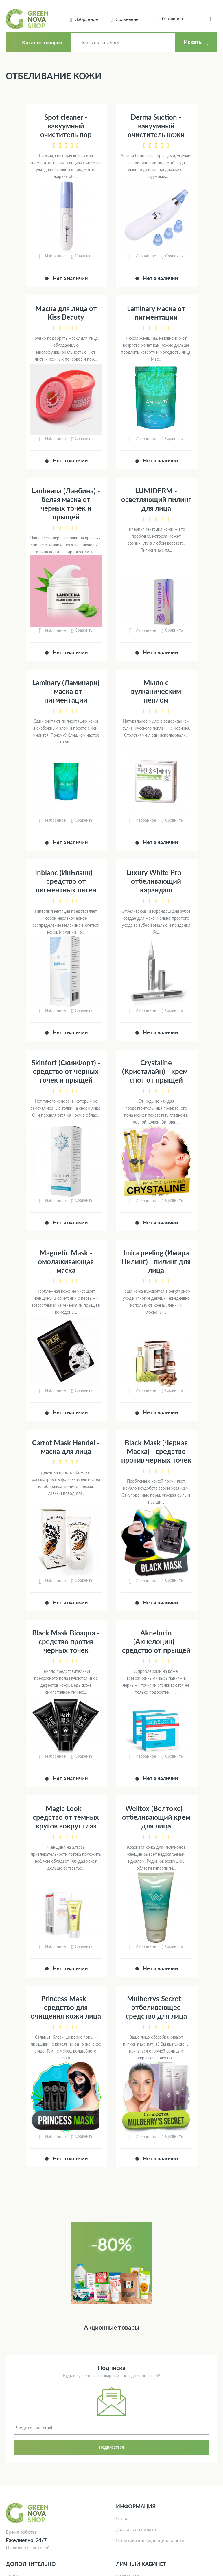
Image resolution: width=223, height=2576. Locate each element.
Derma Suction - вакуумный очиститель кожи (156, 126)
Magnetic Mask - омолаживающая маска (66, 1261)
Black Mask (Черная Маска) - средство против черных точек (156, 1451)
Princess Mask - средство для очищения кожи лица (66, 2007)
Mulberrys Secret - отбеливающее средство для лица (156, 2007)
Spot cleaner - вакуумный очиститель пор (66, 126)
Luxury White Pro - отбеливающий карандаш (156, 881)
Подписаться (111, 2447)
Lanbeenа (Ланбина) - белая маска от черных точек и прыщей (66, 503)
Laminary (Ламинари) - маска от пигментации (65, 691)
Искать (193, 42)
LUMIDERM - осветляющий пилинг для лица (156, 499)
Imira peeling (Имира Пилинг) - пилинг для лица (156, 1261)
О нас (122, 2518)
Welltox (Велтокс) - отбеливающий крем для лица (156, 1817)
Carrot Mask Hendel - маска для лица (65, 1446)
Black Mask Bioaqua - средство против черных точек (65, 1641)
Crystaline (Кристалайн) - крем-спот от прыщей (156, 1071)
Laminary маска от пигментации (156, 312)
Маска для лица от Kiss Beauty (66, 312)
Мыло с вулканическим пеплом (156, 691)
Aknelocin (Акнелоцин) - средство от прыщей (156, 1641)
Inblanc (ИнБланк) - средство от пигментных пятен (66, 881)
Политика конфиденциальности (150, 2540)
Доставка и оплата (136, 2529)
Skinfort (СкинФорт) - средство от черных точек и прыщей (66, 1071)
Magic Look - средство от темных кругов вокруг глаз (66, 1817)
